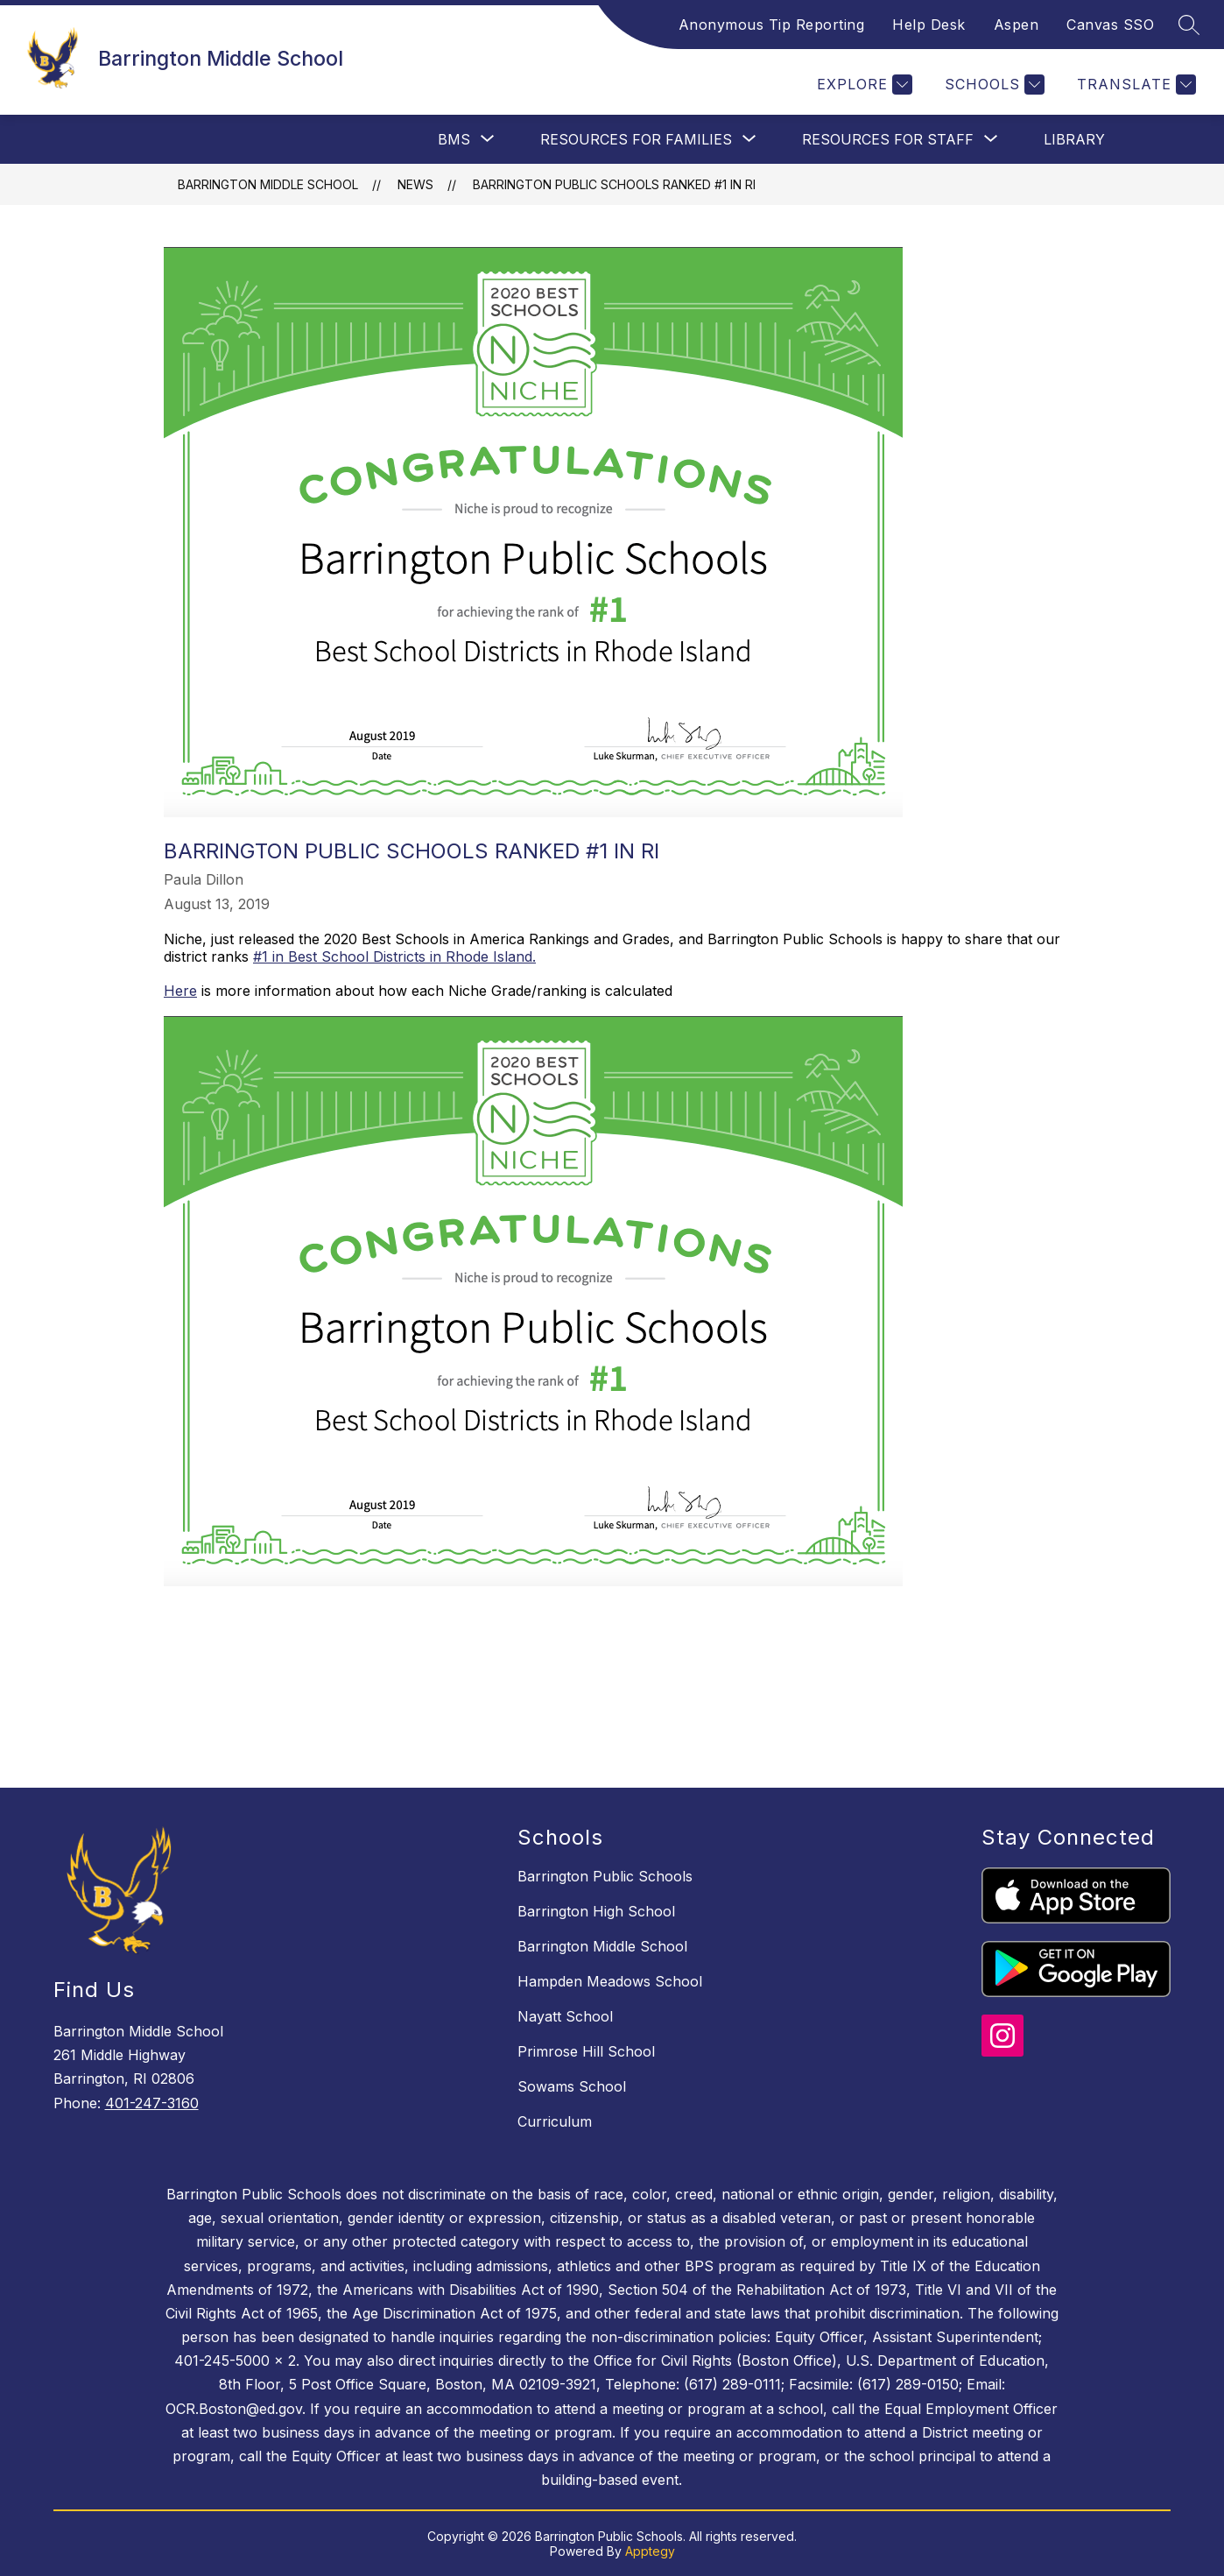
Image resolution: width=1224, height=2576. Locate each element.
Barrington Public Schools (605, 1876)
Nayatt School (565, 2016)
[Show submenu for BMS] (454, 139)
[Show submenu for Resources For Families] (636, 139)
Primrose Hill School (586, 2051)
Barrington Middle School (268, 184)
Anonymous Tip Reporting (772, 24)
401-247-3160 (152, 2103)
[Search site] (1188, 24)
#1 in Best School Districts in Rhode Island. (394, 956)
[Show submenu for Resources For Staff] (888, 139)
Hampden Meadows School (609, 1981)
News (415, 184)
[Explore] (862, 84)
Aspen (1016, 24)
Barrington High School (596, 1911)
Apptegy (650, 2551)
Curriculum (554, 2121)
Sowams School (571, 2086)
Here (180, 990)
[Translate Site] (1134, 84)
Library (1074, 139)
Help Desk (929, 24)
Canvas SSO (1110, 24)
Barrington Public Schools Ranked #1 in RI (614, 184)
